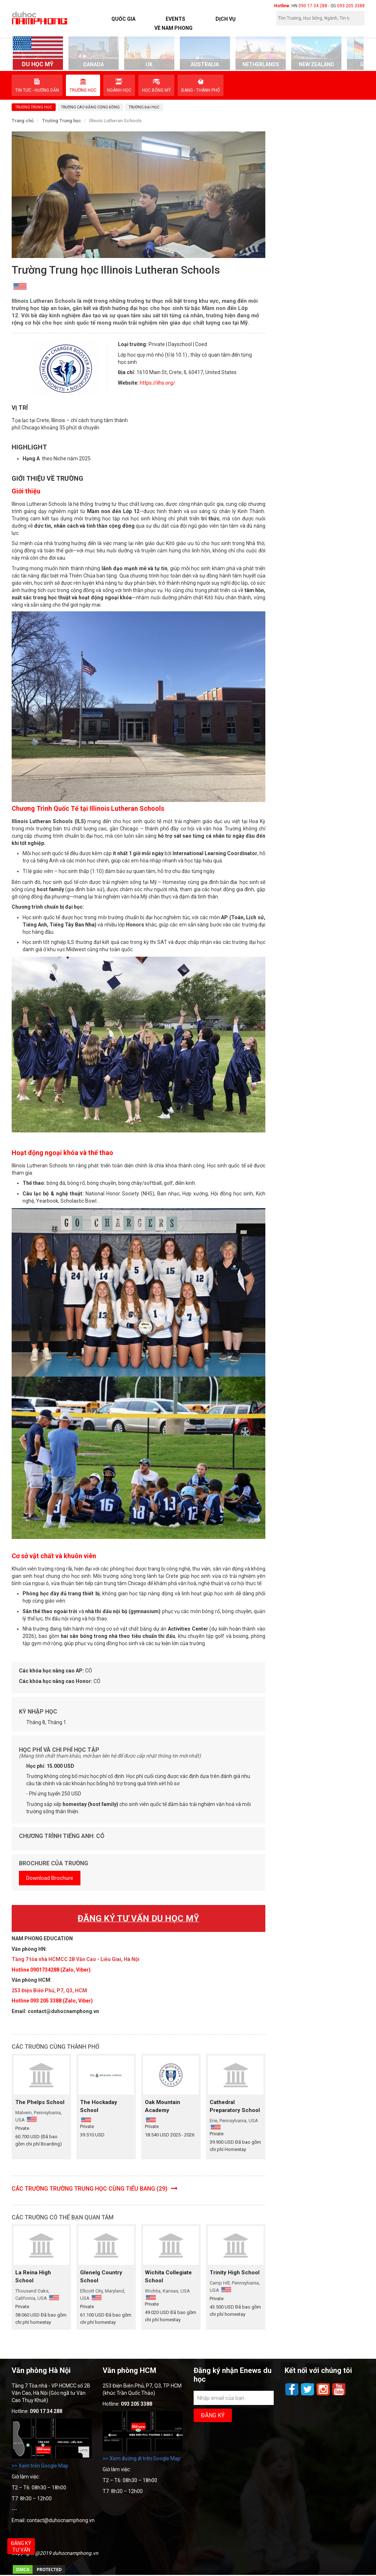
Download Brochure (49, 1878)
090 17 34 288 (312, 5)
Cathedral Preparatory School (235, 2106)
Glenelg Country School (101, 2276)
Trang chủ (22, 120)
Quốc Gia (123, 19)
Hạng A (31, 458)
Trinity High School (235, 2272)
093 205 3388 (351, 5)
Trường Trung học (61, 120)
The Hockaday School (98, 2106)
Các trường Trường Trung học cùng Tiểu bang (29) (95, 2188)
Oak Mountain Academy (162, 2106)
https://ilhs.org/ (157, 383)
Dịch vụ (225, 19)
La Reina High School (33, 2276)
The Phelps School (39, 2102)
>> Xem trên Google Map (40, 2466)
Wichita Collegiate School (168, 2276)
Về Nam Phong (173, 28)
